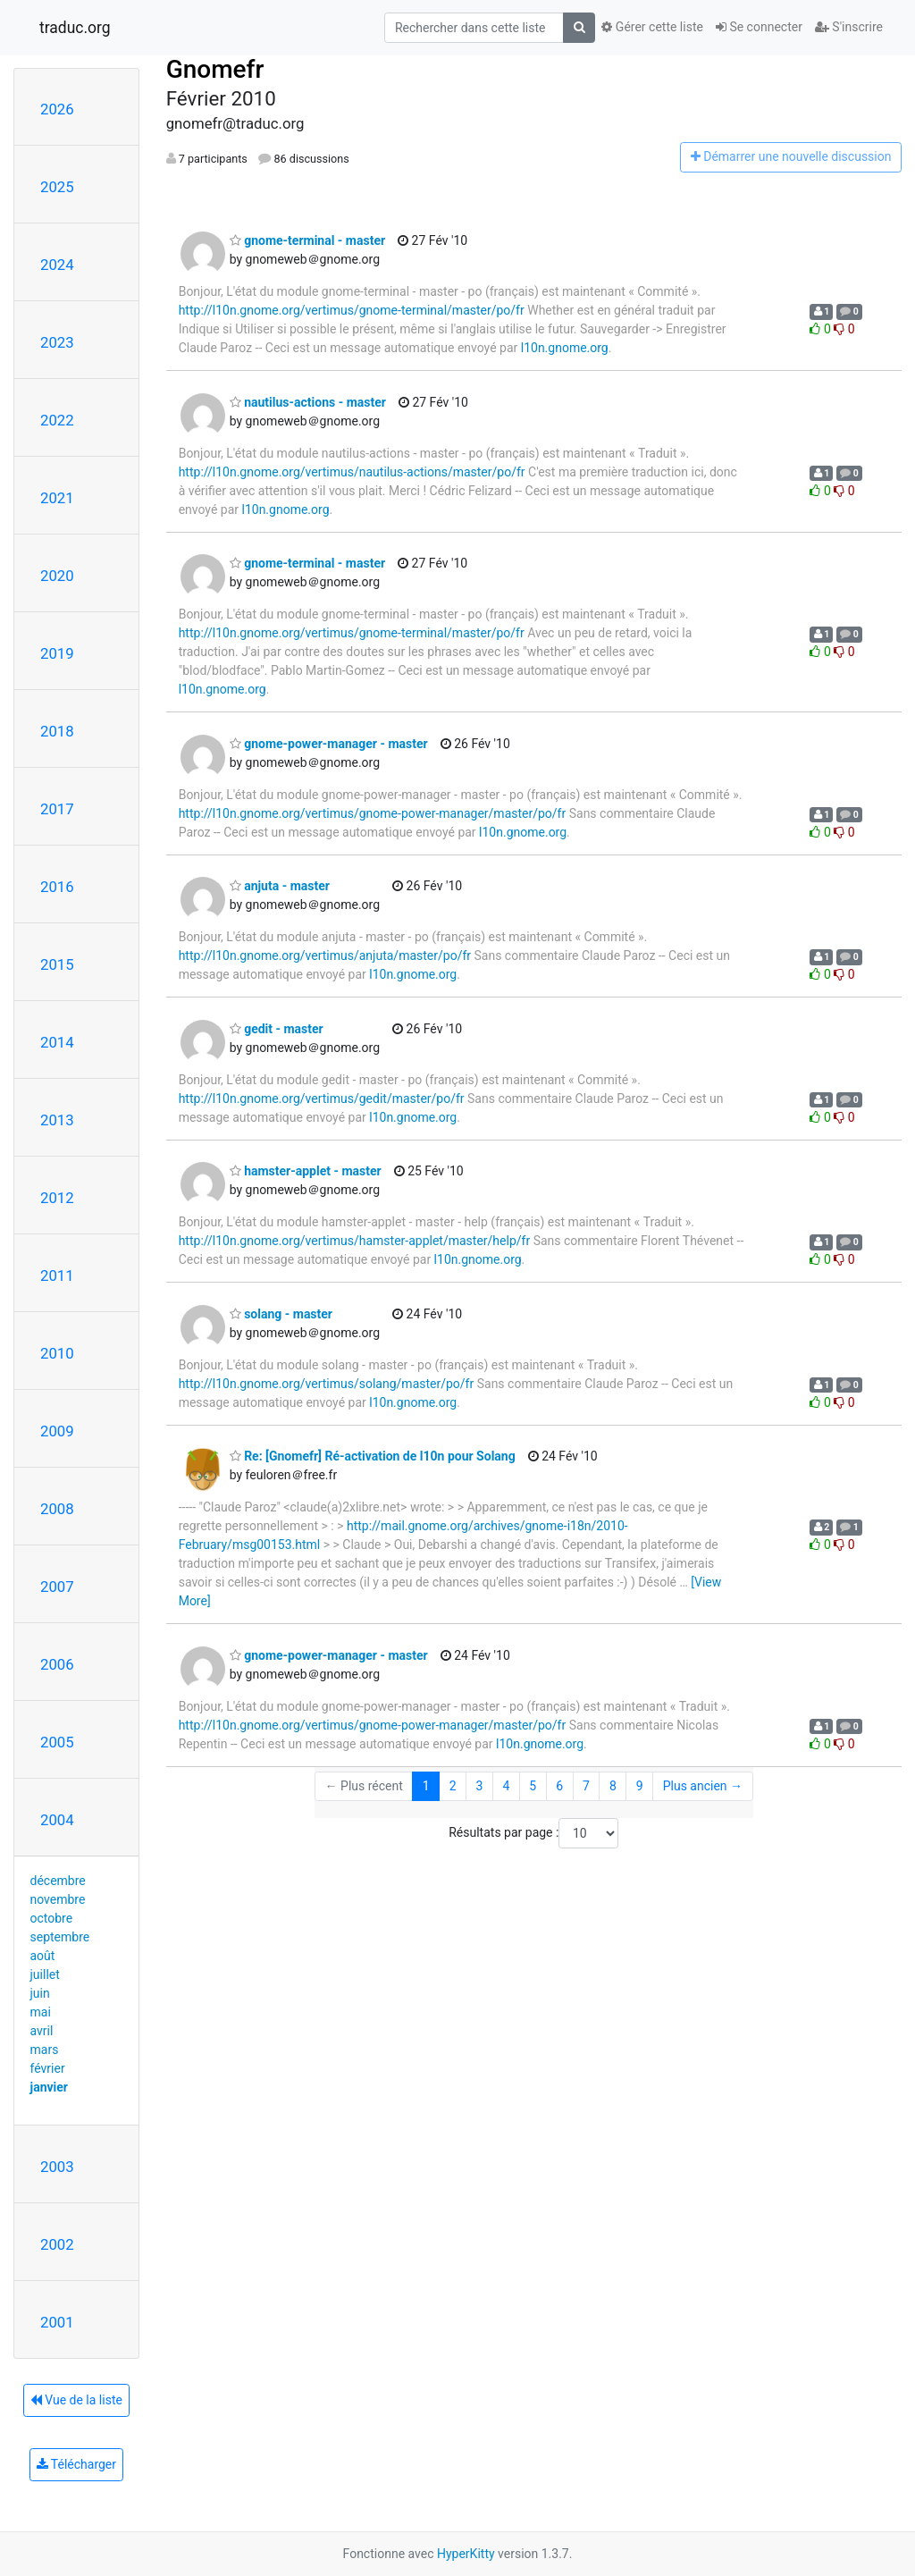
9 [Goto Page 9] (639, 1786)
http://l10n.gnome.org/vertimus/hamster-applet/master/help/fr (355, 1240)
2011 (57, 1275)
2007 (57, 1586)
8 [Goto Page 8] (613, 1786)
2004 (57, 1820)
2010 (57, 1353)
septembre (60, 1937)
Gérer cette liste (652, 27)
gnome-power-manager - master (329, 744)
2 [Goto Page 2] (453, 1786)
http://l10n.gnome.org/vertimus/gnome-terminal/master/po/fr (352, 310)
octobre (51, 1918)
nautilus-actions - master (308, 402)
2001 (57, 2322)
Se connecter (759, 27)
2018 (57, 731)
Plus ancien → (703, 1786)
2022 (57, 420)
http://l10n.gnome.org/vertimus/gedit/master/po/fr (322, 1098)
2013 (57, 1120)
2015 (57, 964)
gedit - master (276, 1029)
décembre (58, 1880)
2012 (57, 1198)
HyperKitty (466, 2554)
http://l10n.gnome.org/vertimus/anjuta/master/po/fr (325, 955)
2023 (57, 342)
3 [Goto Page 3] (479, 1786)
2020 (57, 576)
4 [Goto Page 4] (505, 1786)
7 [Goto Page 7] (586, 1786)
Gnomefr (215, 69)
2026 (57, 109)
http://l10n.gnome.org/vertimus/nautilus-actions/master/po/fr (352, 472)
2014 (57, 1042)
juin (40, 1993)
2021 (57, 498)
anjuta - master (280, 886)
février (47, 2068)
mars (44, 2049)
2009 (57, 1431)
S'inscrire (849, 27)
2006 (57, 1664)
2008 (57, 1509)
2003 (57, 2167)
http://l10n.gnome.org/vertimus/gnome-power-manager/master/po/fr (373, 813)
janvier (49, 2087)
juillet (45, 1974)
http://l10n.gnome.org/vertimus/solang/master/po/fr (326, 1383)
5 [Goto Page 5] (532, 1786)
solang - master (281, 1314)
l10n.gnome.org (565, 348)
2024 (57, 265)
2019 (57, 653)
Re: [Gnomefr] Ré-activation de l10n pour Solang (373, 1456)
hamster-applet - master (306, 1171)
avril (42, 2031)
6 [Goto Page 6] (559, 1786)
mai (40, 2012)
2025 (57, 187)
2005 (57, 1742)
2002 (57, 2244)
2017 (57, 809)
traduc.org (75, 28)
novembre (58, 1899)
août (42, 1956)
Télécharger (76, 2464)
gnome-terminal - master (307, 240)
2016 (57, 887)
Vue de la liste (76, 2400)
